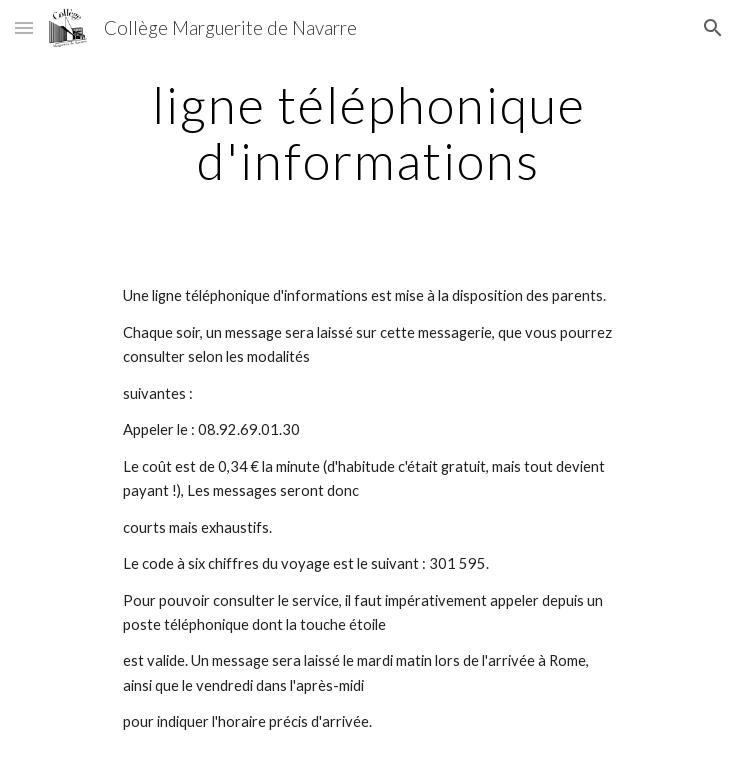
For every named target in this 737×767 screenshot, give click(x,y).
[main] (368, 132)
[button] (24, 27)
